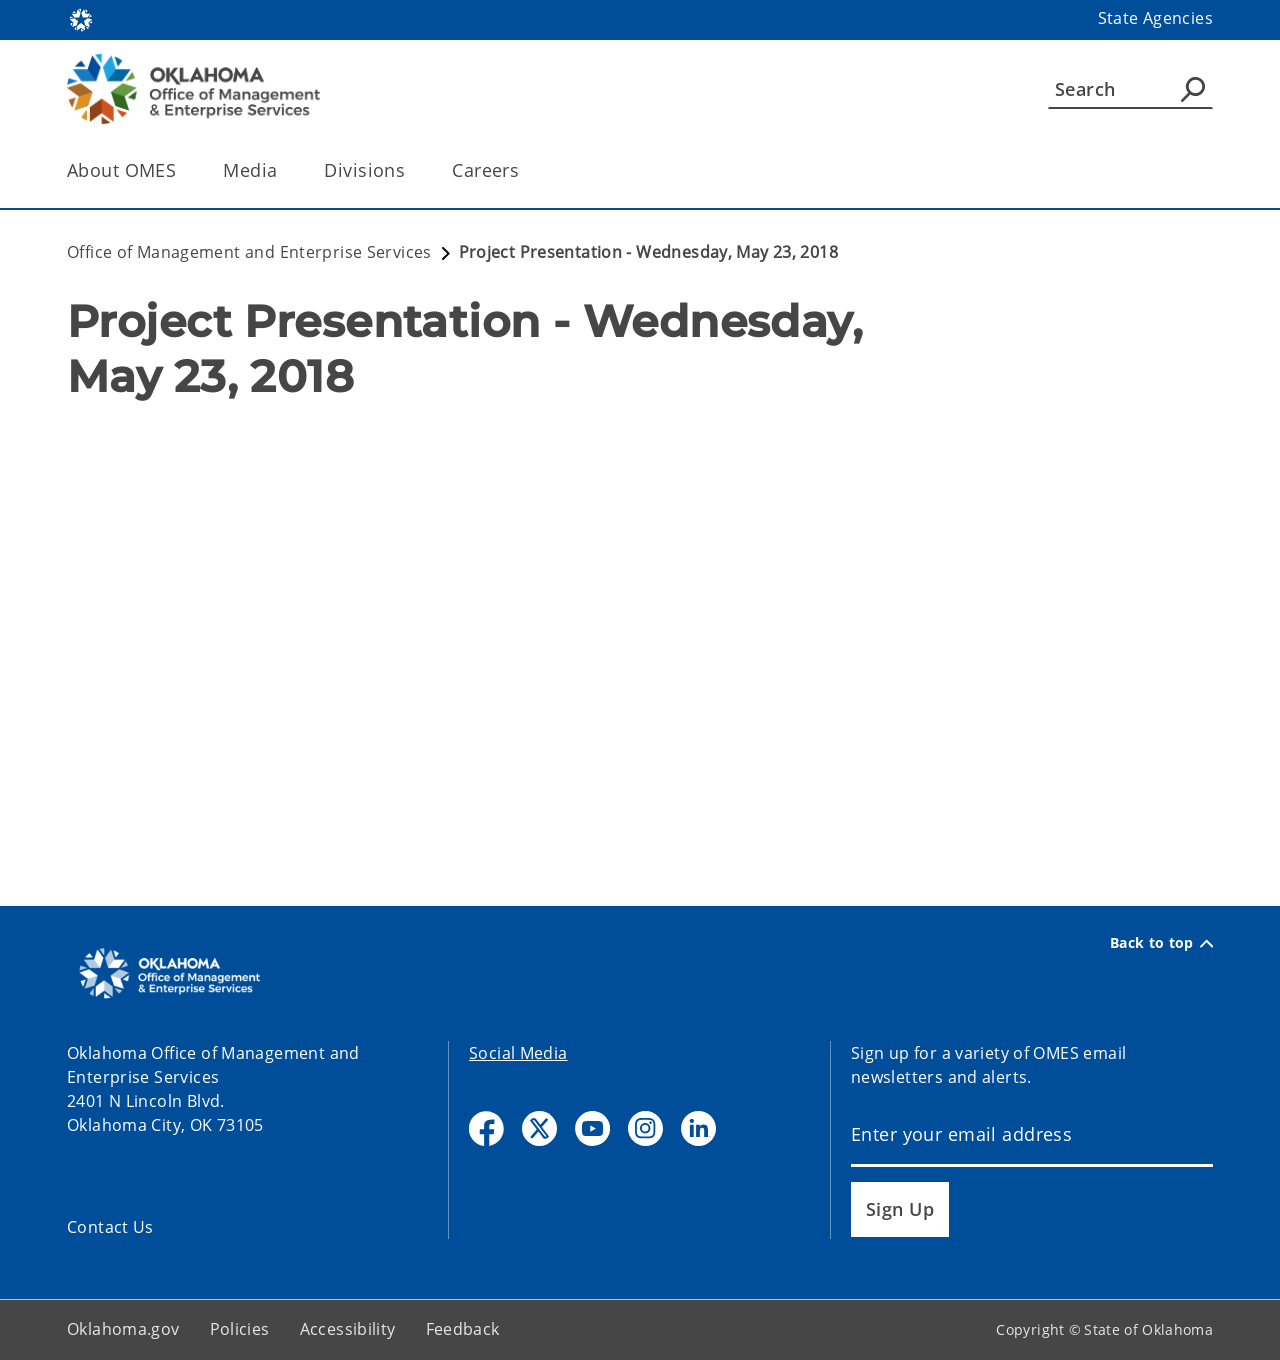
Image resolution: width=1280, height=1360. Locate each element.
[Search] (1130, 89)
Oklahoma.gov (123, 1329)
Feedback (463, 1329)
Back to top (1161, 943)
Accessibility (348, 1329)
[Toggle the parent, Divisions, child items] (411, 170)
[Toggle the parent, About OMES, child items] (182, 170)
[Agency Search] (1193, 89)
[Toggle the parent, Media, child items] (283, 170)
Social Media (518, 1053)
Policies (240, 1329)
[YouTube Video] (640, 614)
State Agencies (1155, 18)
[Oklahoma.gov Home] (81, 18)
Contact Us (110, 1227)
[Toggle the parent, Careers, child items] (525, 170)
